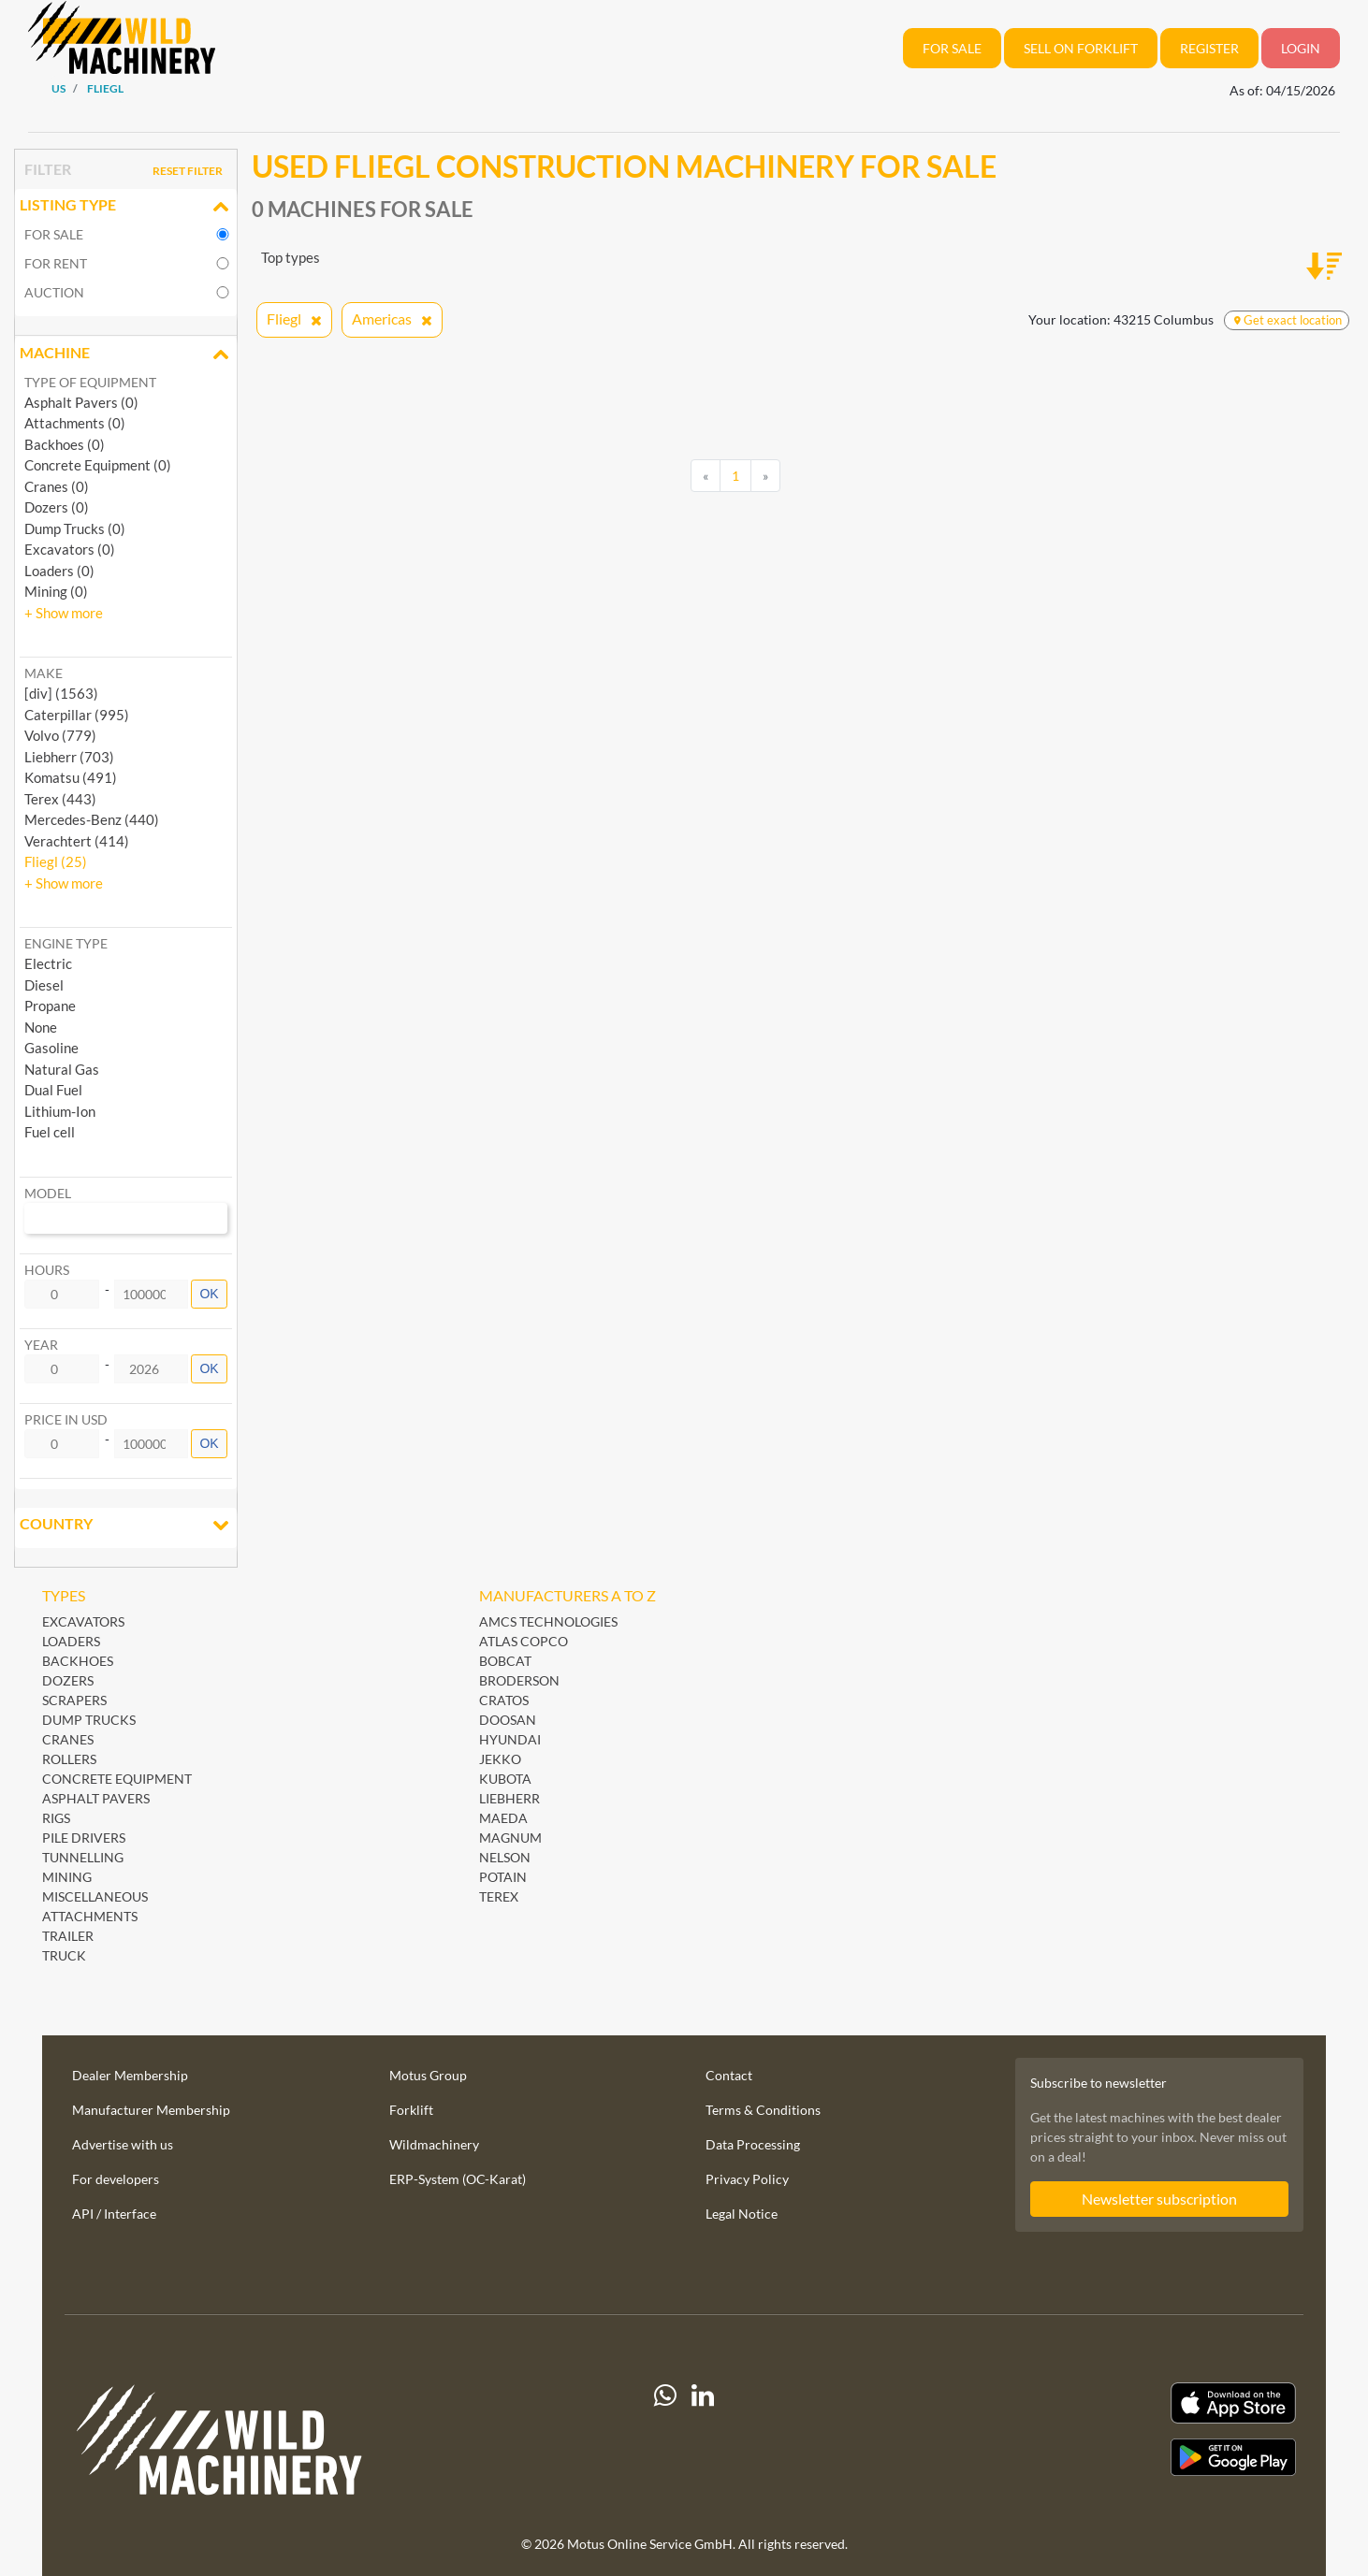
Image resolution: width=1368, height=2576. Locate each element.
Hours (46, 1270)
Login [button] (1300, 48)
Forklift (411, 2110)
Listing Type (126, 207)
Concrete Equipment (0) (97, 464)
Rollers (69, 1759)
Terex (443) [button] (60, 798)
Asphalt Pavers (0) (81, 402)
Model (47, 1193)
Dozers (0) (56, 507)
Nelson (505, 1857)
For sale (53, 234)
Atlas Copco (523, 1641)
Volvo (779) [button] (60, 735)
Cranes (68, 1739)
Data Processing (753, 2144)
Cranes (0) (56, 486)
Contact (729, 2075)
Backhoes (77, 1661)
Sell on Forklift (1081, 48)
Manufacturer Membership (151, 2110)
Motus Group (428, 2075)
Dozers (68, 1680)
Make (43, 673)
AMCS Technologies (548, 1621)
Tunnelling (83, 1857)
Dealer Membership (130, 2075)
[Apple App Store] (1106, 2403)
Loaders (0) (59, 570)
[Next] (765, 476)
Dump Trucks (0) (74, 528)
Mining (67, 1877)
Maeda (503, 1818)
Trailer (68, 1936)
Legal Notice (742, 2213)
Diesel (44, 985)
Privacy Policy (747, 2179)
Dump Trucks (89, 1720)
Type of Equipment (90, 382)
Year (41, 1345)
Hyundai (510, 1739)
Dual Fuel (53, 1089)
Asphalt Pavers (96, 1798)
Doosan (507, 1720)
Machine (126, 354)
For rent (55, 263)
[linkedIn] (702, 2447)
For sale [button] (952, 48)
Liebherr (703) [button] (69, 756)
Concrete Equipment (117, 1779)
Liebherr (509, 1798)
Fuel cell (49, 1131)
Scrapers (74, 1700)
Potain (503, 1877)
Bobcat (505, 1661)
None (40, 1027)
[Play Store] (1106, 2457)
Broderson (519, 1680)
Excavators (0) (69, 549)
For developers (115, 2179)
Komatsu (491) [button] (70, 777)
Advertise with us (122, 2144)
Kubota (505, 1779)
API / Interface (114, 2213)
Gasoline (51, 1047)
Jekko (500, 1759)
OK (208, 1293)
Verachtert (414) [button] (76, 840)
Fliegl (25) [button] (55, 861)
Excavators (83, 1621)
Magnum (510, 1837)
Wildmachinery (434, 2144)
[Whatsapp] (665, 2447)
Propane (50, 1005)
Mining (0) (56, 591)
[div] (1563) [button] (61, 693)
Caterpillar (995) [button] (76, 714)
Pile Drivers (83, 1837)
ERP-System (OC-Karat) (457, 2179)
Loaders (71, 1641)
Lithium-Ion (59, 1111)
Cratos (504, 1700)
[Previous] (705, 476)
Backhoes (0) (64, 444)
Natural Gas (61, 1069)
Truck (64, 1955)
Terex (498, 1896)
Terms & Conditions (763, 2110)
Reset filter (188, 171)
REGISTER (1209, 48)
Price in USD (66, 1419)
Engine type (66, 943)
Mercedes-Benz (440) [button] (91, 819)
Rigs (56, 1818)
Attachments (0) (74, 422)
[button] (63, 612)
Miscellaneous (95, 1896)
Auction (54, 292)
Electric (48, 963)
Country (126, 1525)
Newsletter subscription (1159, 2198)
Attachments (90, 1916)
